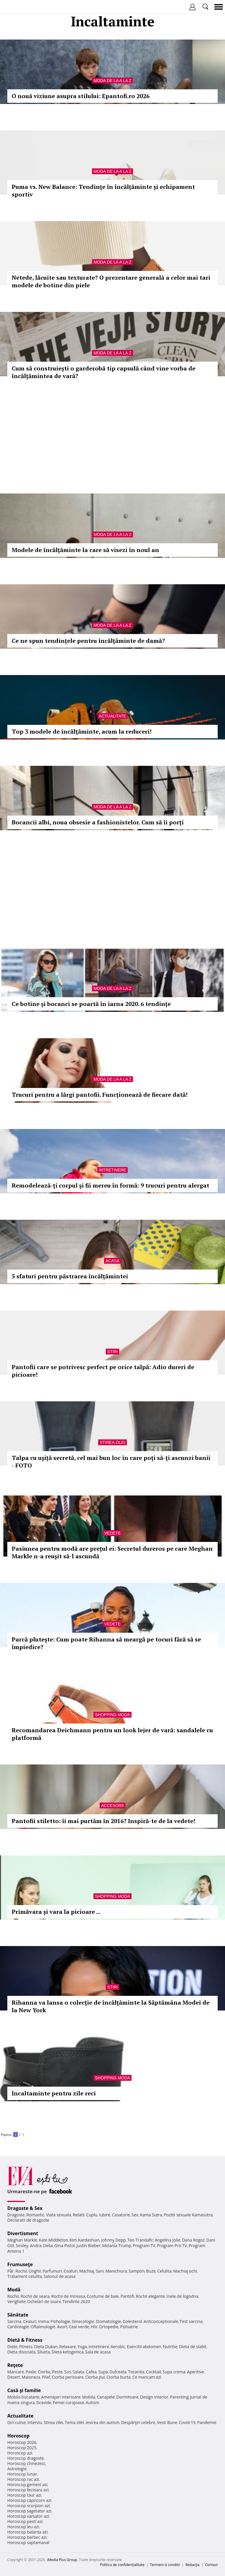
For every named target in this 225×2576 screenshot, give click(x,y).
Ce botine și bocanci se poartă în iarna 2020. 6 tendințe (91, 1004)
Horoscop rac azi (23, 2479)
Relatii (79, 2215)
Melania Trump (116, 2245)
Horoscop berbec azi (27, 2537)
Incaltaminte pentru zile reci (54, 2093)
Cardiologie (18, 2326)
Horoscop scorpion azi (28, 2505)
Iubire (104, 2215)
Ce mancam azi (146, 2377)
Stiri (112, 1351)
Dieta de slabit (192, 2346)
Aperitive (195, 2372)
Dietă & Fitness (24, 2340)
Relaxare (67, 2346)
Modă (14, 2289)
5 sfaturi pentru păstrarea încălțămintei (70, 1276)
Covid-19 (187, 2422)
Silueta (43, 2352)
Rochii (21, 2271)
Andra (36, 2245)
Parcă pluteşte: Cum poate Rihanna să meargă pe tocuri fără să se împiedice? (106, 1643)
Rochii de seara (35, 2296)
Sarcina (14, 2321)
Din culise (16, 2422)
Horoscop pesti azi (24, 2521)
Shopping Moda (112, 1714)
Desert (13, 2377)
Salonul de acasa (60, 2276)
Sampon (136, 2271)
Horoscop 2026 (21, 2442)
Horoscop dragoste (25, 2458)
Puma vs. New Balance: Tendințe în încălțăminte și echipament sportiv (103, 190)
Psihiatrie (129, 2326)
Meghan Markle (22, 2240)
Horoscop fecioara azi (28, 2490)
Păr (10, 2271)
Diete (12, 2346)
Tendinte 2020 (76, 2301)
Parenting (179, 2397)
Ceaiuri (30, 2321)
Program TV (144, 2245)
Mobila (88, 2397)
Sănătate (17, 2315)
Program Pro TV (172, 2245)
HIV (94, 2326)
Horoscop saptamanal (28, 2542)
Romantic (35, 2215)
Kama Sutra (151, 2215)
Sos (67, 2372)
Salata (78, 2372)
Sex (135, 2215)
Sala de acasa (98, 2352)
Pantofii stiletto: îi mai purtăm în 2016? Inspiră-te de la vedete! (103, 1821)
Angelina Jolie (167, 2240)
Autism (92, 2402)
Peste (57, 2372)
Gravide (43, 2402)
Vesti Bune (167, 2422)
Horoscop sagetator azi (29, 2511)
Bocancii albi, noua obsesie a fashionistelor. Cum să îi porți (98, 822)
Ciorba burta (119, 2377)
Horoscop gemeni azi (27, 2484)
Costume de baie (103, 2296)
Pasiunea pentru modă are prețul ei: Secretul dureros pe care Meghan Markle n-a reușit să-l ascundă (112, 1552)
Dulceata (118, 2372)
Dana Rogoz (193, 2240)
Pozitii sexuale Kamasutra (188, 2215)
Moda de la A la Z (112, 80)
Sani (100, 2271)
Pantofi (127, 2296)
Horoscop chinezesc (26, 2463)
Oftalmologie (43, 2326)
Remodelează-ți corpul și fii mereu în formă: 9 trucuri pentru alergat (110, 1185)
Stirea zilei (112, 1442)
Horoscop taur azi (24, 2495)
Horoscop (18, 2435)
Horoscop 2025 (21, 2447)
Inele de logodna (182, 2296)
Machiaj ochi (185, 2271)
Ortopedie (108, 2326)
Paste (31, 2372)
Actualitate (112, 716)
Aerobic (117, 2346)
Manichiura (116, 2271)
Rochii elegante (150, 2296)
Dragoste (16, 2215)
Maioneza (31, 2377)
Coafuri (71, 2271)
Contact (211, 2564)
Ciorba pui (95, 2377)
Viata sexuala (58, 2215)
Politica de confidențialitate (122, 2564)
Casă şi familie (24, 2390)
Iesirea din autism (103, 2422)
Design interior (154, 2397)
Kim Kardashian (84, 2240)
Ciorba (44, 2372)
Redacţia (192, 2564)
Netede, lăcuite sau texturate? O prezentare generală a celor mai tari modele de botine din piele (111, 281)
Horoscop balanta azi (27, 2532)
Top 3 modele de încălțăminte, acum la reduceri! (81, 731)
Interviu (35, 2422)
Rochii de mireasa (68, 2296)
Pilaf (46, 2377)
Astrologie (17, 2468)
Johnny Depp (113, 2240)
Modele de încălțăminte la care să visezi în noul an (85, 550)
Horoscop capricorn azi (29, 2500)
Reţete (15, 2365)
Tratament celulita (24, 2276)
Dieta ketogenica (67, 2352)
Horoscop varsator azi (28, 2516)
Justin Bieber (88, 2245)
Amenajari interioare (60, 2397)
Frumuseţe (20, 2264)
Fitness (26, 2346)
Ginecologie (83, 2321)
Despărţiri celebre (138, 2422)
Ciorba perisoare (68, 2377)
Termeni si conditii (165, 2564)
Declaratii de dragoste (28, 2220)
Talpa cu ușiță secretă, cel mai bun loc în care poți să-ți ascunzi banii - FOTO (111, 1461)
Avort (62, 2326)
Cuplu (91, 2215)
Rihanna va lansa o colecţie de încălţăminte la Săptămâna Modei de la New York (110, 2006)
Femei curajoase (68, 2402)
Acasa (112, 1260)
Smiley (22, 2245)
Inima (43, 2321)
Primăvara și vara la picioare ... (56, 1912)
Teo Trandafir (140, 2240)
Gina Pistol (64, 2245)
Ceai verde (79, 2326)
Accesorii (112, 1805)
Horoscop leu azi (23, 2526)
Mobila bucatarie (23, 2397)
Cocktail (153, 2372)
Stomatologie (108, 2321)
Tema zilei (74, 2422)
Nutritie (170, 2346)
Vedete (112, 1533)
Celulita (164, 2271)
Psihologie (60, 2321)
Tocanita (136, 2372)
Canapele (106, 2397)
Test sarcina (191, 2321)
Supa (103, 2372)
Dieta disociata (21, 2352)
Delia (48, 2245)
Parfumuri (52, 2271)
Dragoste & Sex (24, 2208)
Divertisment (22, 2233)
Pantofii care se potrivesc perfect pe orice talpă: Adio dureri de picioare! (103, 1370)
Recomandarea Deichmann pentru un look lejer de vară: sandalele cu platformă (112, 1734)
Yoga (82, 2346)
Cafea (91, 2372)
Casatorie (121, 2215)
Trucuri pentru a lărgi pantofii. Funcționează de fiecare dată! (100, 1095)
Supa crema (174, 2372)
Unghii (35, 2271)
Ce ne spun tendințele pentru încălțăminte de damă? (88, 641)
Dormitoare (127, 2397)
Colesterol (132, 2321)
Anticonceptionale (161, 2321)
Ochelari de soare (44, 2301)
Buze (151, 2271)
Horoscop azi (19, 2453)
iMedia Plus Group (62, 2559)
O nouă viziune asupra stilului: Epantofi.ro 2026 (80, 96)
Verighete (16, 2301)
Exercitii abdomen (144, 2346)
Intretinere (112, 1170)
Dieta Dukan (45, 2346)
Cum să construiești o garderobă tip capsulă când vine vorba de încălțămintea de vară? (103, 372)
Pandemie (207, 2422)
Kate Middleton (53, 2240)
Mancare (15, 2372)
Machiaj (86, 2271)
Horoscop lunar (22, 2474)
